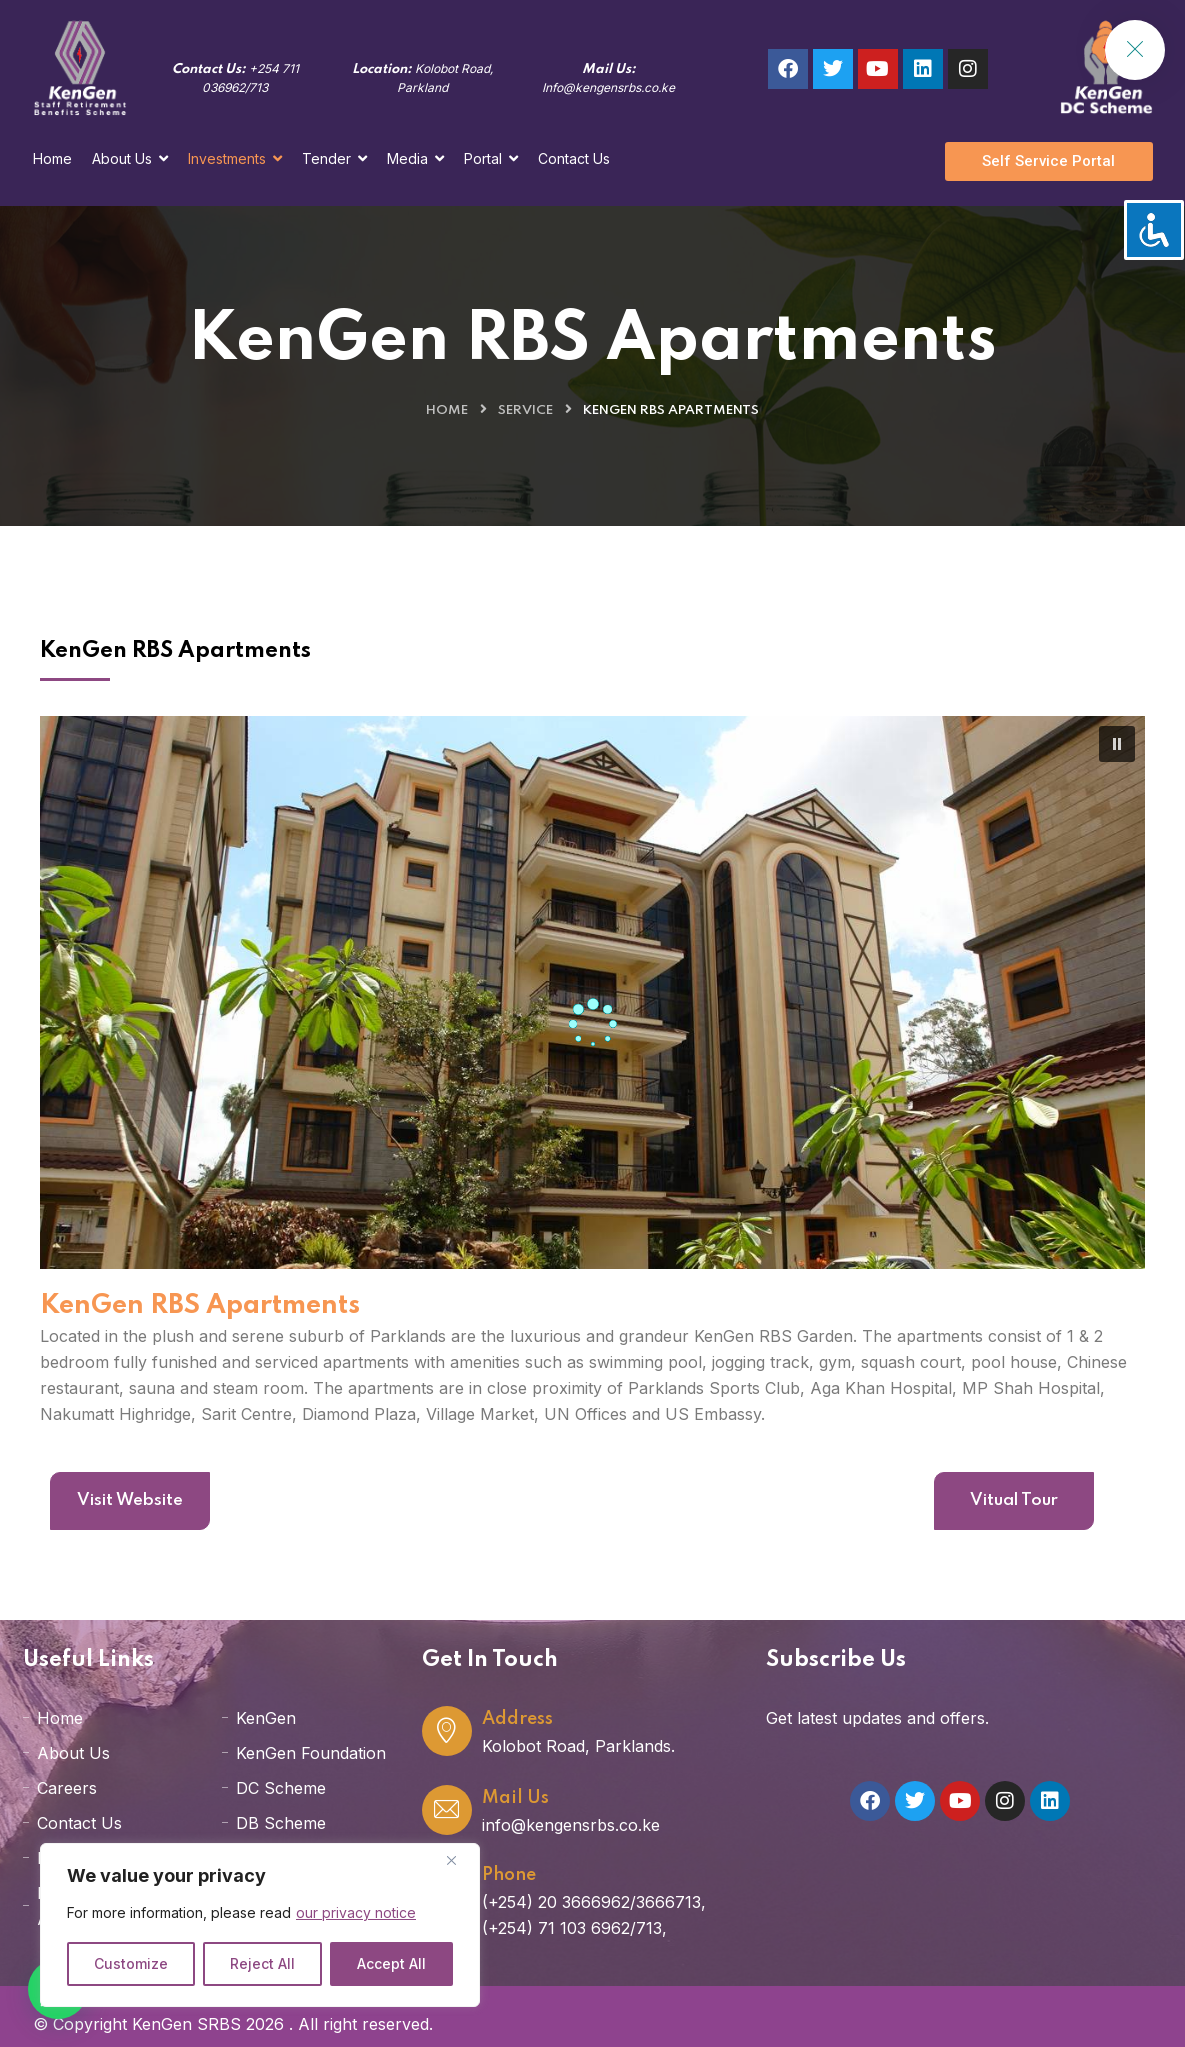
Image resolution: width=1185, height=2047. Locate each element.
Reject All (262, 1963)
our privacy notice (356, 1912)
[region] (260, 1925)
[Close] (459, 1860)
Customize (131, 1963)
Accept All (391, 1963)
